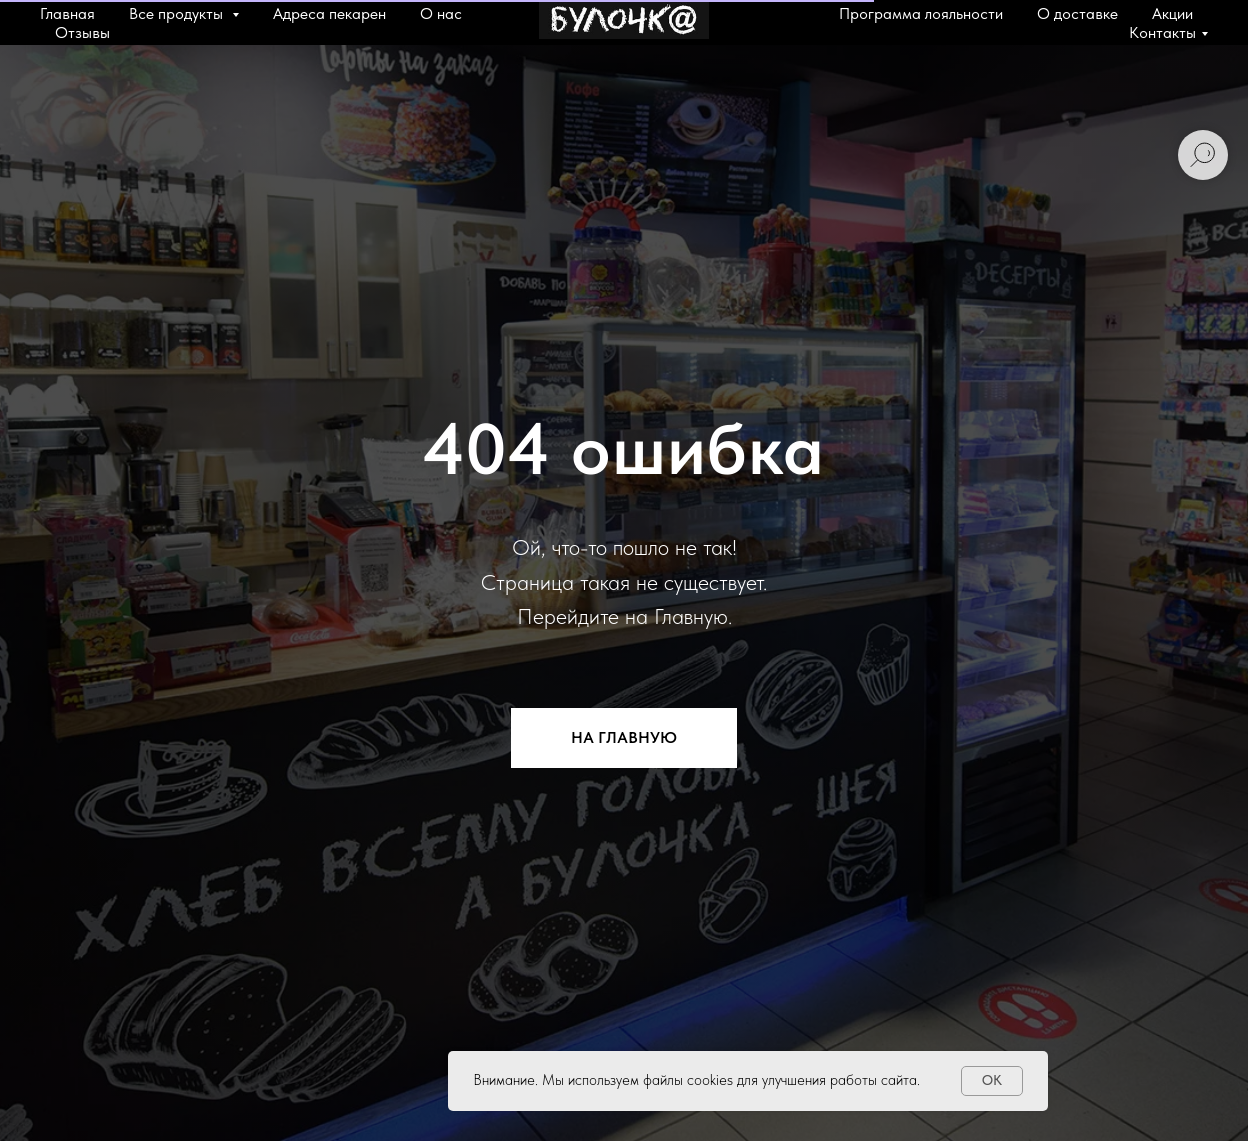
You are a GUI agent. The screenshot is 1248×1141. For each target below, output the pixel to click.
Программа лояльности (921, 13)
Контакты (1162, 32)
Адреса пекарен (329, 13)
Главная (67, 13)
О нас (441, 13)
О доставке (1077, 13)
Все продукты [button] (178, 13)
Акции (1172, 13)
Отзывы (82, 32)
